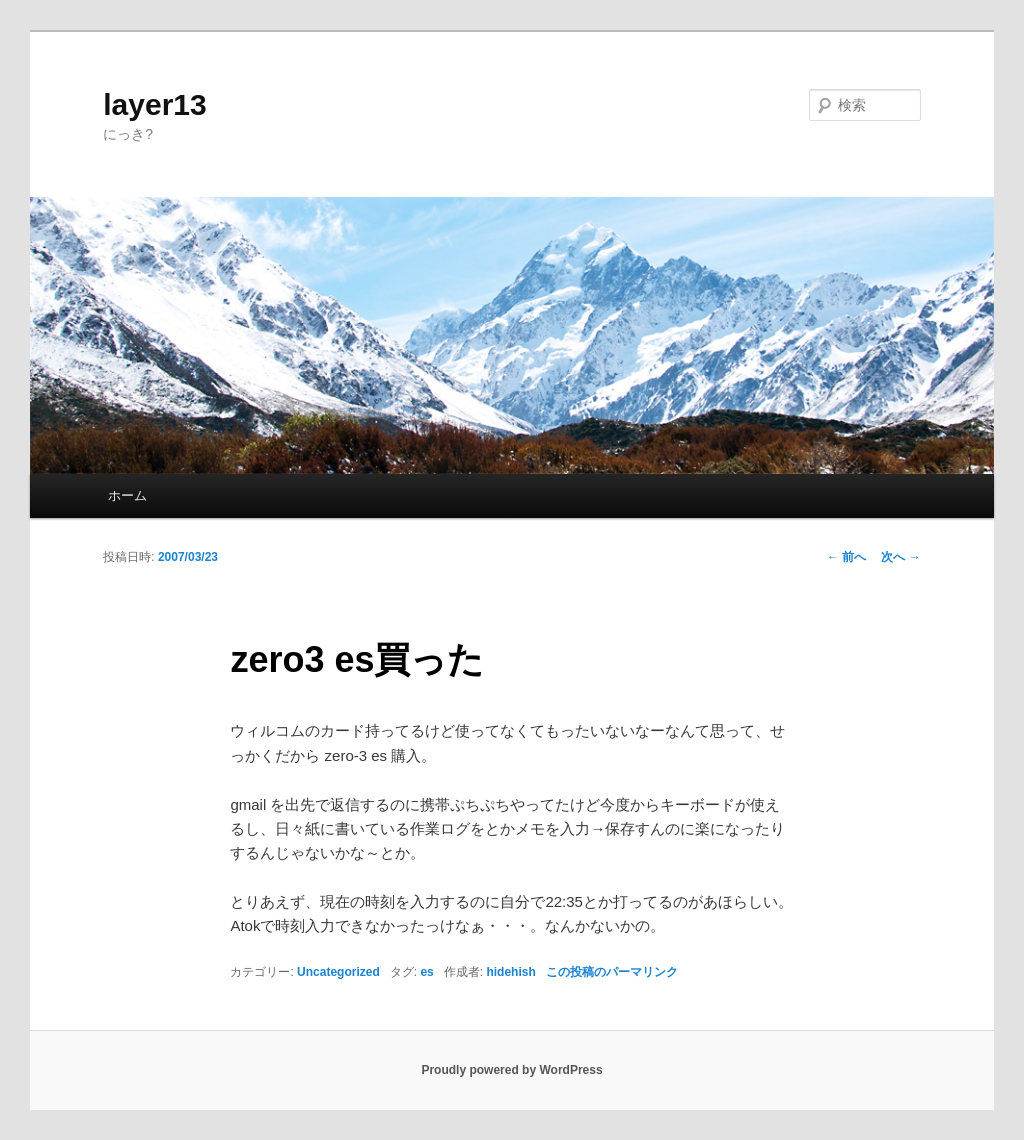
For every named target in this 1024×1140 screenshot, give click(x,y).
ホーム (127, 495)
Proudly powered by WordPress (511, 1070)
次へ (900, 557)
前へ (846, 557)
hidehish (510, 972)
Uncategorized (338, 972)
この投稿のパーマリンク (612, 972)
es (426, 972)
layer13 (154, 104)
